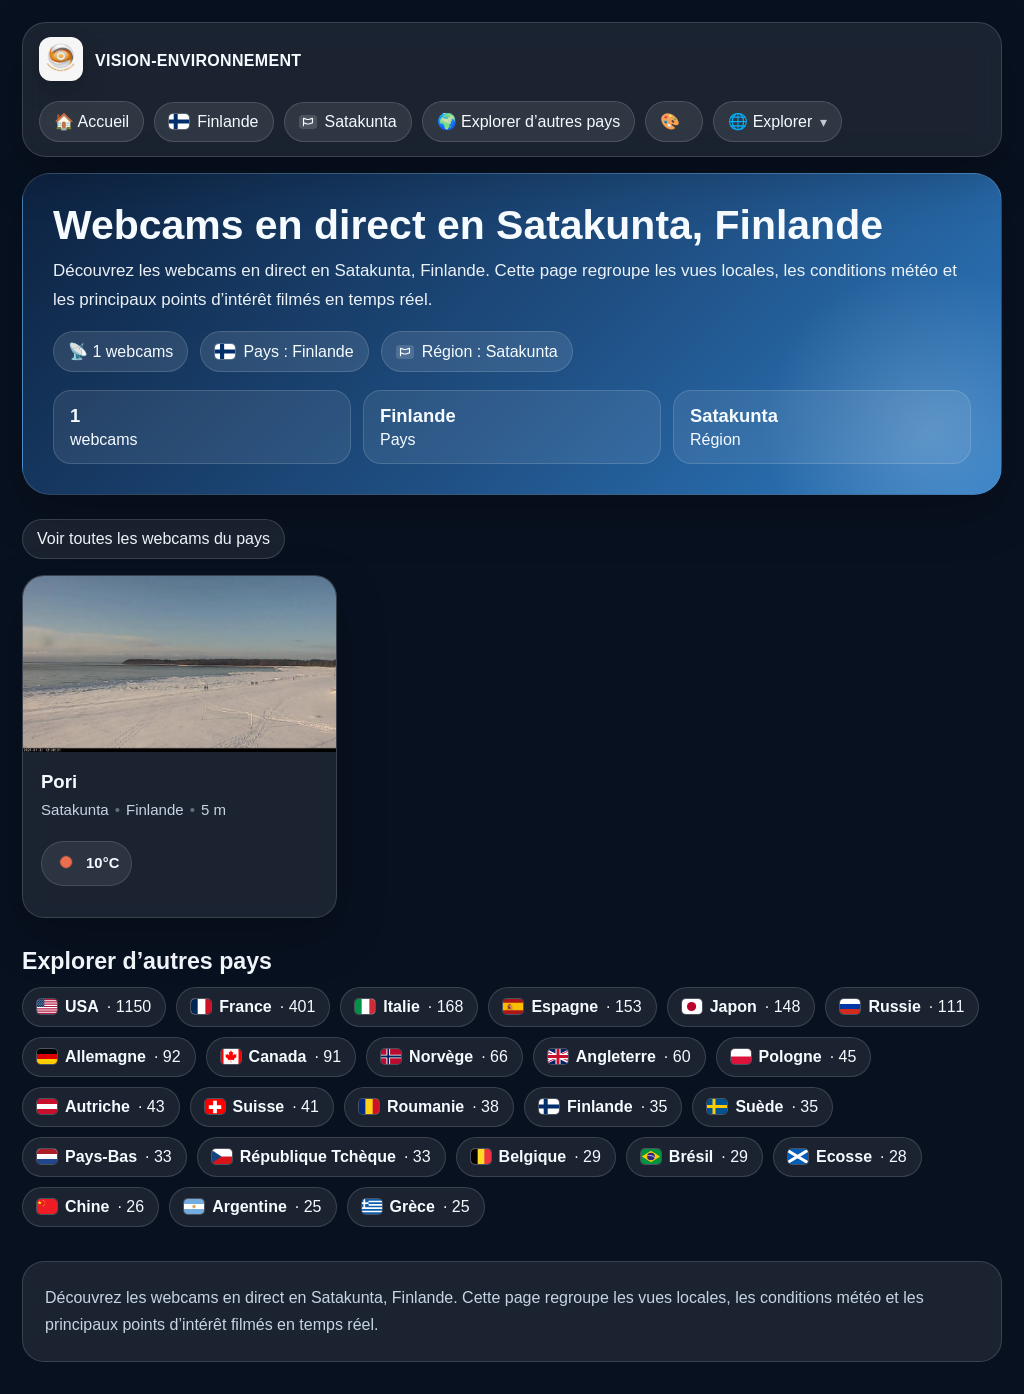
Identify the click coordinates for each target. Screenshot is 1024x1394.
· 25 (252, 1207)
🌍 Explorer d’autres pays (529, 121)
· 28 (847, 1157)
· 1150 (94, 1007)
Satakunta (348, 121)
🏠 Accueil (91, 121)
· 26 (90, 1207)
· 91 (281, 1057)
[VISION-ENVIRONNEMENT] (61, 61)
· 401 (253, 1007)
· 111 (902, 1007)
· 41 (262, 1107)
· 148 (741, 1007)
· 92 (109, 1057)
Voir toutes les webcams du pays (153, 538)
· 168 (409, 1007)
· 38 (429, 1107)
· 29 (536, 1157)
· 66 (444, 1057)
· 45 (794, 1057)
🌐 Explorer (770, 121)
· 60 (619, 1057)
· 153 (572, 1007)
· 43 (101, 1107)
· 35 (603, 1107)
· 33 (104, 1157)
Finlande (213, 121)
